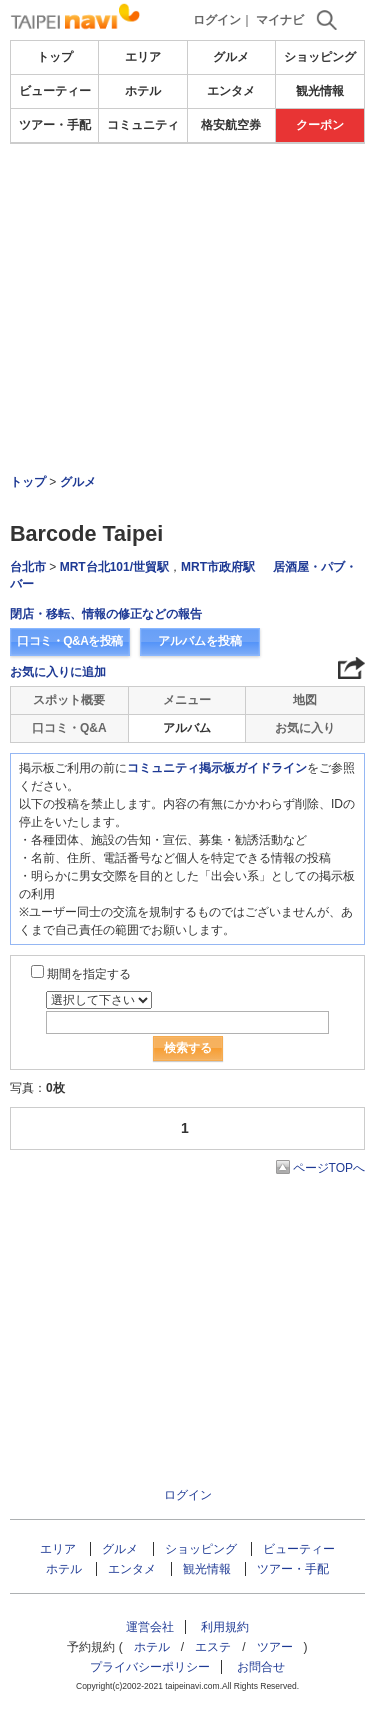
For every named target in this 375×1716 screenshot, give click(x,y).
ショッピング (320, 57)
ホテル (143, 91)
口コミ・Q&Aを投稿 (70, 641)
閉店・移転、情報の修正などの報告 (106, 614)
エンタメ (231, 91)
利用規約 (225, 1627)
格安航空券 (231, 125)
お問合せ (261, 1667)
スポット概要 (69, 700)
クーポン (320, 125)
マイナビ (280, 20)
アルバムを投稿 (200, 641)
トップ (55, 57)
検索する (188, 1048)
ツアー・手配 (55, 125)
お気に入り (305, 728)
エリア (143, 57)
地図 (305, 700)
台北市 (28, 567)
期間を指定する (89, 974)
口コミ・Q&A (69, 728)
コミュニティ (143, 125)
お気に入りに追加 (58, 672)
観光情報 (320, 91)
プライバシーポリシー (150, 1667)
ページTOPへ (329, 1168)
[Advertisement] (187, 254)
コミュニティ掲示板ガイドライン (217, 768)
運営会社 (150, 1627)
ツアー (275, 1647)
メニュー (187, 700)
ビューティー (55, 91)
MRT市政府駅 (218, 567)
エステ (213, 1647)
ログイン (217, 20)
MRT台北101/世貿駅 (114, 567)
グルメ (231, 57)
